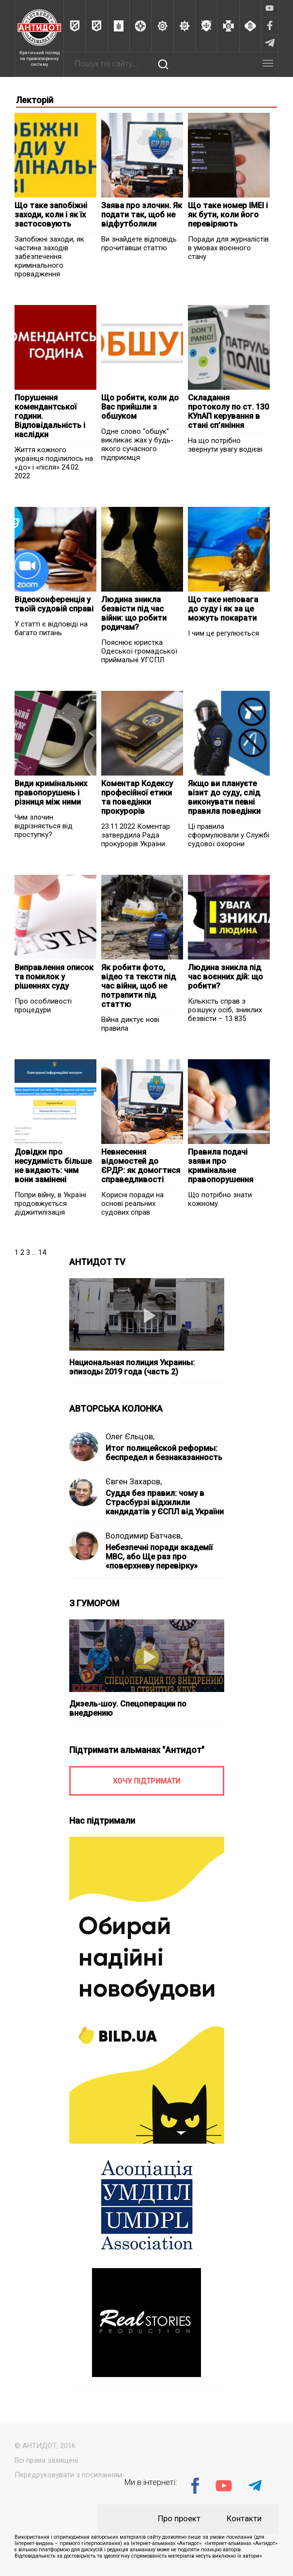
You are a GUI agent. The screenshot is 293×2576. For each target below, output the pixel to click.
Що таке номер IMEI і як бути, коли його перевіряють (228, 215)
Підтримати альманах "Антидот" (136, 1750)
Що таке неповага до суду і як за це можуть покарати (223, 609)
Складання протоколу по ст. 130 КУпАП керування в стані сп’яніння (228, 411)
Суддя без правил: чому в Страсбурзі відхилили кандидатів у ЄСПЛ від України (165, 1502)
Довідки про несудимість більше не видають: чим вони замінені (53, 1165)
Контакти (244, 2518)
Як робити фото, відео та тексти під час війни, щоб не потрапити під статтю (138, 986)
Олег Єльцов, (130, 1436)
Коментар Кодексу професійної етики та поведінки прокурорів (137, 797)
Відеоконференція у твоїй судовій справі (54, 604)
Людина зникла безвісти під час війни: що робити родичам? (134, 613)
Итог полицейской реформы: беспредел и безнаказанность (164, 1453)
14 (42, 1252)
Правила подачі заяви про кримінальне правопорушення (220, 1165)
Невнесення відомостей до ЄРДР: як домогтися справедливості (140, 1165)
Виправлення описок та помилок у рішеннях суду (54, 977)
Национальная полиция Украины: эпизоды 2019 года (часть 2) (132, 1367)
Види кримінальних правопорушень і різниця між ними (51, 793)
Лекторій (34, 100)
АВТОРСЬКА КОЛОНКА (116, 1408)
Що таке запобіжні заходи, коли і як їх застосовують (51, 215)
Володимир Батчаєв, (144, 1535)
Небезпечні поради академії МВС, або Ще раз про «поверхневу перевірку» (159, 1556)
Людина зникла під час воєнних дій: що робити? (225, 977)
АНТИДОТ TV (97, 1262)
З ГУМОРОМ (94, 1603)
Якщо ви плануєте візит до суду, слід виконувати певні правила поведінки (224, 797)
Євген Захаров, (134, 1481)
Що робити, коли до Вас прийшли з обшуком (140, 407)
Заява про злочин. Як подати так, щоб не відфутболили (141, 215)
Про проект (179, 2518)
